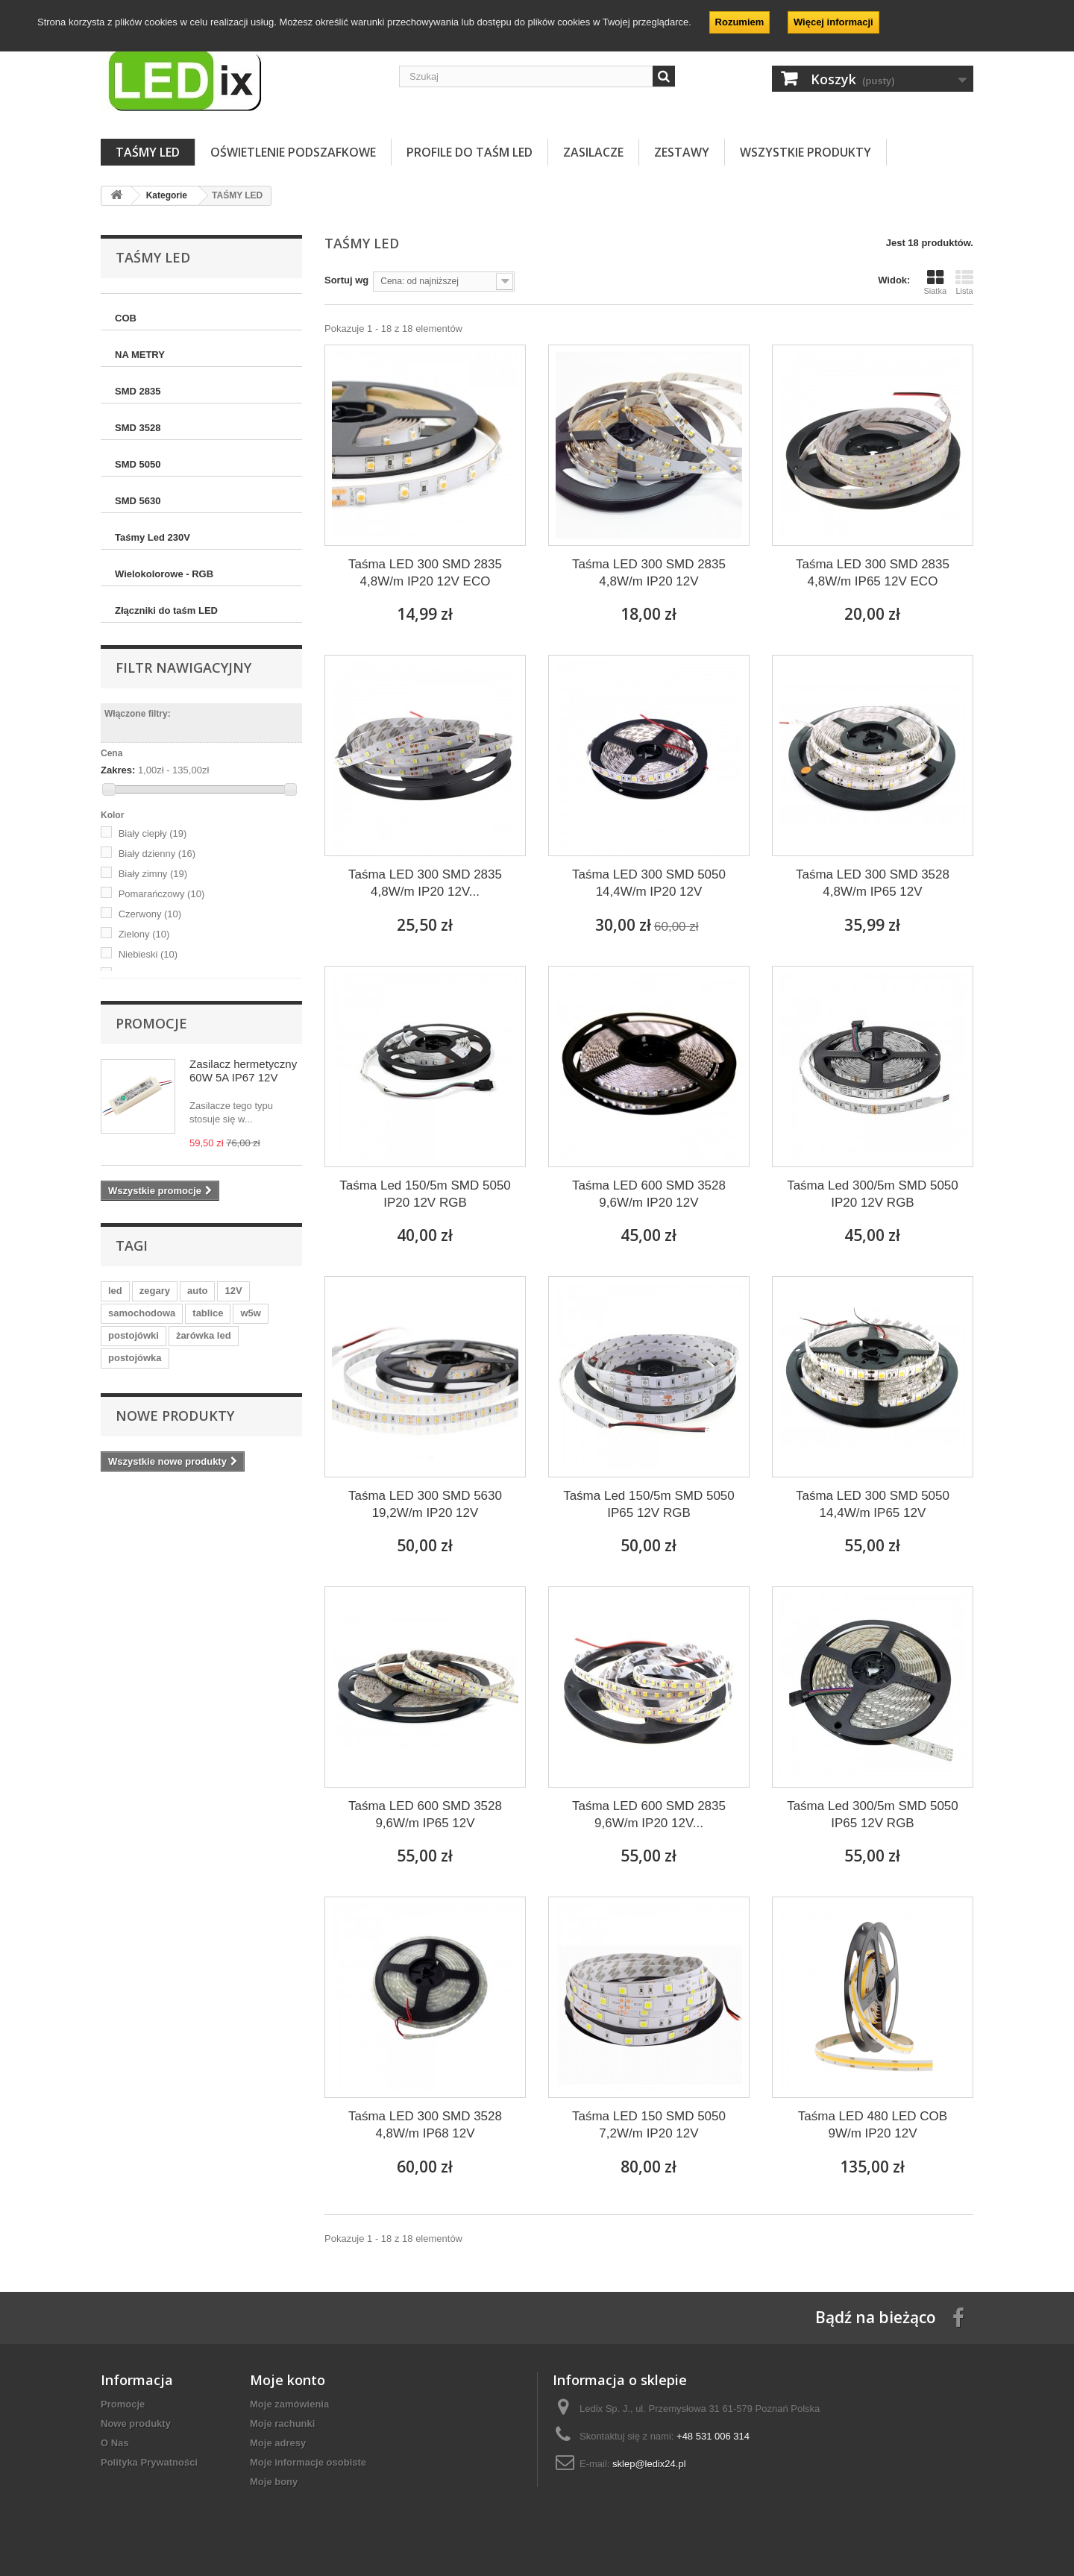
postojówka (135, 1357)
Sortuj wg (346, 280)
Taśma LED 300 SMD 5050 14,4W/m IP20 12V (649, 883)
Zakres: (118, 770)
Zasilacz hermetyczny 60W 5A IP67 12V (243, 1071)
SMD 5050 (137, 464)
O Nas (115, 2442)
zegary (154, 1290)
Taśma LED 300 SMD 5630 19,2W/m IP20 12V (425, 1504)
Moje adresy (278, 2442)
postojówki (133, 1335)
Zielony (144, 934)
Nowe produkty (175, 1415)
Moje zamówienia (289, 2404)
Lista (964, 281)
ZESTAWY (681, 152)
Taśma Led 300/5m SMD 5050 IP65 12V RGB (872, 1814)
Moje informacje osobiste (308, 2462)
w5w (250, 1313)
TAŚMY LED (148, 152)
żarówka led (203, 1335)
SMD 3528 (137, 427)
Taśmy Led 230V (152, 537)
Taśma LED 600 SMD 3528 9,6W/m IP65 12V (425, 1814)
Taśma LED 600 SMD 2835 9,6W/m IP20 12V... (649, 1814)
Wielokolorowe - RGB (164, 573)
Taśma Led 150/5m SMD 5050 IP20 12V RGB (425, 1194)
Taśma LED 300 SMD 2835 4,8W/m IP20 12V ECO (425, 572)
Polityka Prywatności (149, 2462)
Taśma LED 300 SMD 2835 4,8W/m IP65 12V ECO (872, 572)
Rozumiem (739, 22)
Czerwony (150, 914)
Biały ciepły (153, 833)
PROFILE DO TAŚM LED (469, 152)
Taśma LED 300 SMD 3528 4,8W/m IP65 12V (872, 883)
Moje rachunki (282, 2423)
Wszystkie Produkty (805, 152)
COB (125, 318)
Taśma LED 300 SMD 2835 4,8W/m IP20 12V (649, 572)
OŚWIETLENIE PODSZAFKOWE (293, 152)
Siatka (934, 281)
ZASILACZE (593, 152)
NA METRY (140, 354)
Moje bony (274, 2481)
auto (197, 1290)
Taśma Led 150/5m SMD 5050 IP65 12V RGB (649, 1504)
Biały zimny (153, 873)
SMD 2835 (137, 391)
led (115, 1290)
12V (233, 1290)
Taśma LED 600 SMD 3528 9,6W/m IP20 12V (649, 1194)
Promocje (151, 1023)
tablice (207, 1313)
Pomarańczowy (162, 893)
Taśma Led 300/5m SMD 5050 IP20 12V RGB (872, 1194)
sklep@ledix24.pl (648, 2463)
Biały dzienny (157, 853)
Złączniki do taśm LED (166, 610)
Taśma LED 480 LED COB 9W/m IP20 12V (872, 2124)
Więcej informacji (833, 22)
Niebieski (148, 954)
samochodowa (141, 1313)
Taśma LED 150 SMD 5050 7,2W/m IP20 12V (649, 2124)
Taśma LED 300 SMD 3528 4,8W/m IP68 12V (425, 2124)
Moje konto (287, 2380)
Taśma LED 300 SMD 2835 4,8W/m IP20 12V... (425, 883)
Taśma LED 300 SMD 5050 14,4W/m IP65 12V (872, 1504)
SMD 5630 (137, 500)
